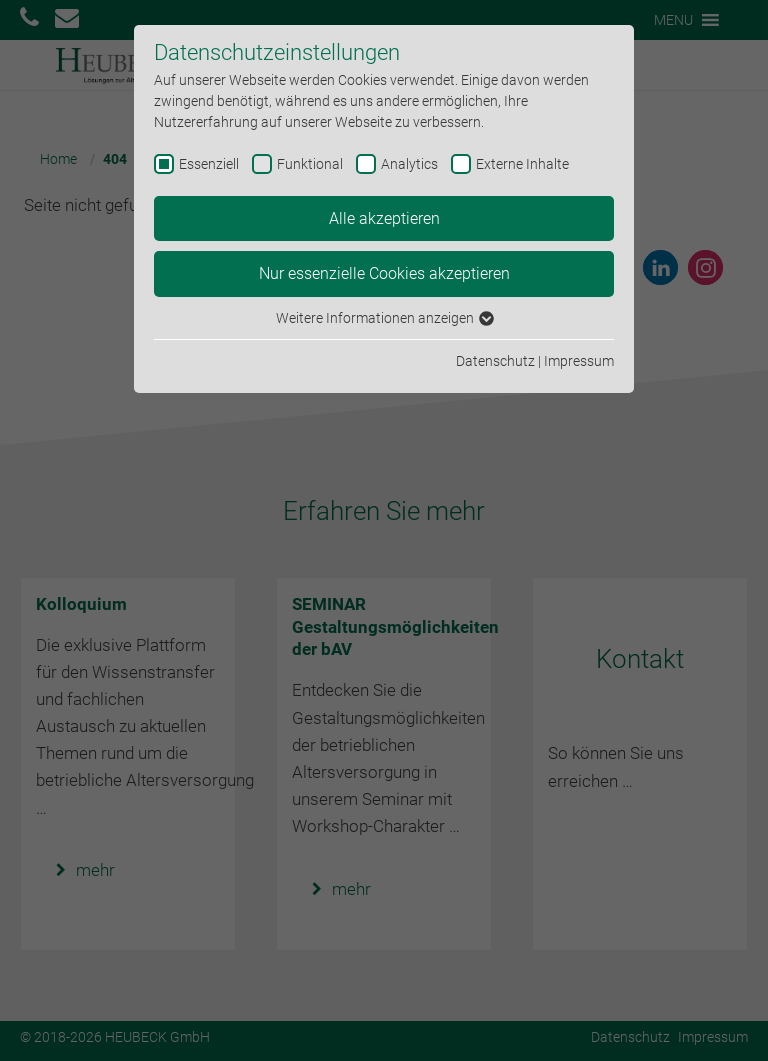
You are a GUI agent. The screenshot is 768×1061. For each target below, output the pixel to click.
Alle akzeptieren (384, 218)
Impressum (579, 361)
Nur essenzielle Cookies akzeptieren (384, 273)
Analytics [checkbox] (409, 164)
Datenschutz (495, 361)
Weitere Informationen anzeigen (384, 318)
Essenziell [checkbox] (209, 164)
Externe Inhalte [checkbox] (522, 164)
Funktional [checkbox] (310, 164)
